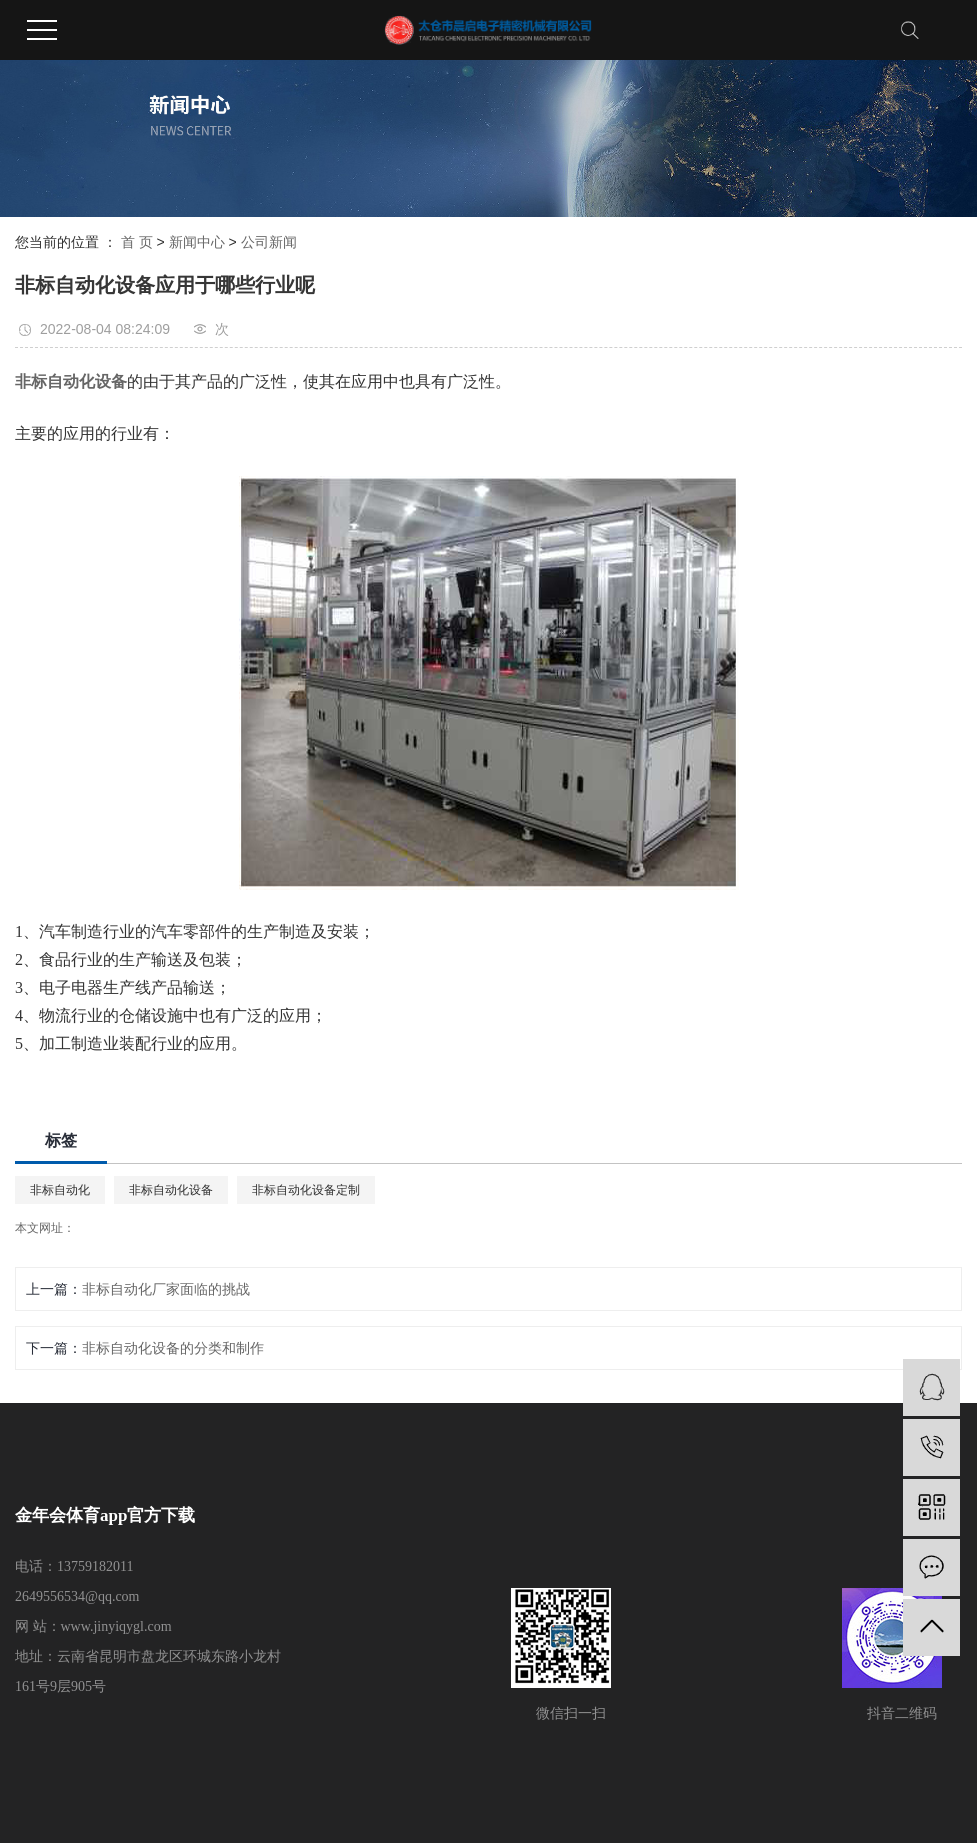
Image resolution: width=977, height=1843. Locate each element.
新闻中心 (197, 242)
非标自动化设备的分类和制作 (173, 1348)
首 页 (137, 242)
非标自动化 (60, 1190)
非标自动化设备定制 (306, 1190)
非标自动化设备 (171, 1190)
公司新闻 (269, 242)
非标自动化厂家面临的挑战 (166, 1289)
